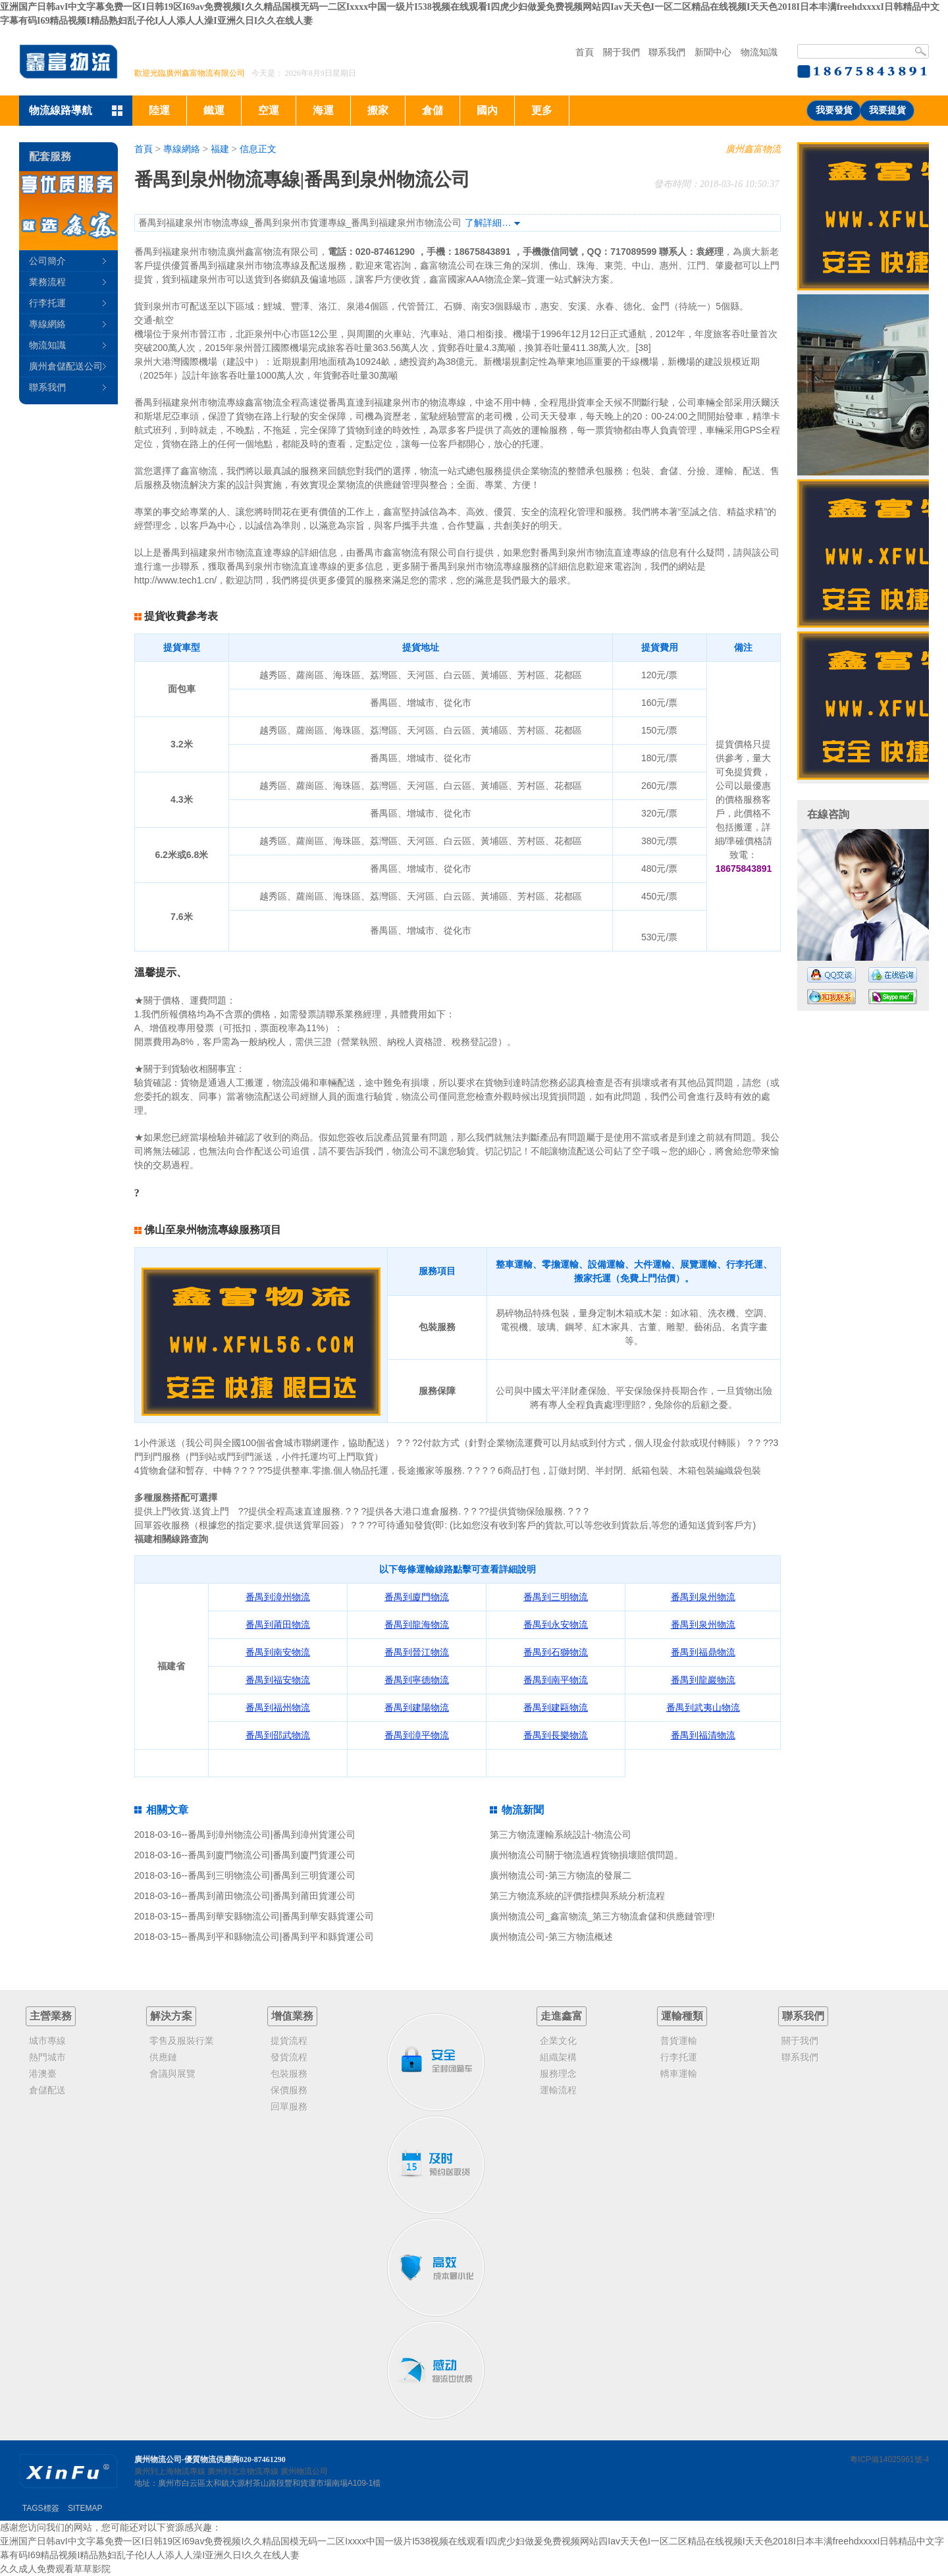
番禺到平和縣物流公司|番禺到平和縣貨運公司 (281, 1936)
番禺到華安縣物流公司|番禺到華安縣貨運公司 (281, 1916)
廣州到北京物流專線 (242, 2471)
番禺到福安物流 (278, 1680)
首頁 (584, 52)
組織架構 (558, 2057)
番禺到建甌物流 (555, 1707)
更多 (541, 110)
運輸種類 (682, 2016)
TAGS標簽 (40, 2508)
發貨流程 (289, 2057)
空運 (268, 110)
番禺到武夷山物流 (703, 1707)
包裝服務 (289, 2073)
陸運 (159, 110)
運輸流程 (558, 2090)
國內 (487, 110)
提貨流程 (289, 2040)
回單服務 (289, 2106)
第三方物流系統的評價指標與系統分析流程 (577, 1896)
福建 (220, 149)
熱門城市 (47, 2057)
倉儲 (432, 110)
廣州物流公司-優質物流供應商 (187, 2459)
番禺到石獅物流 (555, 1652)
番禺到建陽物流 (416, 1707)
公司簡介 (47, 260)
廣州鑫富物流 (753, 149)
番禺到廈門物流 (416, 1597)
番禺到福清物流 (703, 1735)
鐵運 (213, 110)
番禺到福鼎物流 (703, 1652)
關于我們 (621, 52)
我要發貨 (834, 110)
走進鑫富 (561, 2016)
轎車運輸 (678, 2073)
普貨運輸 (678, 2040)
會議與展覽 (172, 2073)
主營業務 (51, 2016)
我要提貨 (887, 110)
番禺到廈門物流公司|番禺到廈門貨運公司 (272, 1855)
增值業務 (292, 2016)
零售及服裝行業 (181, 2040)
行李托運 (47, 303)
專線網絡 (181, 149)
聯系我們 (666, 52)
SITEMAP (85, 2508)
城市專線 (47, 2040)
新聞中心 (713, 52)
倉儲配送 (47, 2090)
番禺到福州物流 (278, 1707)
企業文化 (558, 2040)
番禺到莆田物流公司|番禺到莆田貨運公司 (272, 1896)
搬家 (377, 110)
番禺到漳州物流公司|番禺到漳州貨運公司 (272, 1834)
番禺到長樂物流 (555, 1735)
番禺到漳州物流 (278, 1597)
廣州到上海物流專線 (169, 2471)
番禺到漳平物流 (416, 1735)
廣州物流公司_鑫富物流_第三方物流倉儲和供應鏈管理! (602, 1916)
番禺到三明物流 (555, 1597)
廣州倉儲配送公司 (66, 366)
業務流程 (47, 282)
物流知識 (759, 52)
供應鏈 (163, 2057)
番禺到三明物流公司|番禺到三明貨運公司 (272, 1875)
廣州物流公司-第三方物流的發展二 (560, 1875)
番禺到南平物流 (555, 1680)
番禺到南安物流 (278, 1652)
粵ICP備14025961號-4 (889, 2459)
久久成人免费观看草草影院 (55, 2568)
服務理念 (558, 2073)
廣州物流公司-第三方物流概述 (551, 1936)
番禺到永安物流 (555, 1624)
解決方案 (171, 2016)
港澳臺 (43, 2073)
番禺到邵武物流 (278, 1735)
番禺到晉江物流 (416, 1652)
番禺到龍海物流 (416, 1624)
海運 (323, 110)
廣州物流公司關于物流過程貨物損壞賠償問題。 (586, 1855)
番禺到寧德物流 (416, 1680)
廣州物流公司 (304, 2471)
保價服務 (289, 2090)
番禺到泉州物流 (703, 1597)
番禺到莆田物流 (278, 1624)
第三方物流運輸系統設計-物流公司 (560, 1834)
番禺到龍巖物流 (703, 1680)
